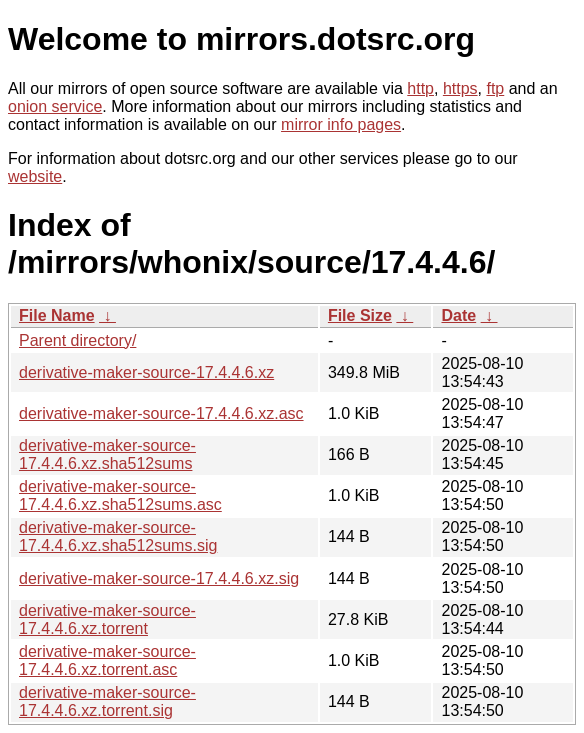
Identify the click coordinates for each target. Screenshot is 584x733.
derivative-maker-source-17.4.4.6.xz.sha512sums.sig (118, 536)
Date (458, 315)
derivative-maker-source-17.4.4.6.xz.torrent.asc (107, 660)
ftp (495, 88)
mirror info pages (341, 124)
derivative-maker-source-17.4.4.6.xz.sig (159, 578)
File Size (360, 315)
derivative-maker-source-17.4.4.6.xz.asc (161, 413)
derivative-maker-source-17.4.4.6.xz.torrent (107, 619)
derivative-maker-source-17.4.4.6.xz (146, 372)
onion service (55, 106)
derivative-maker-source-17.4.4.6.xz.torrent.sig (107, 701)
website (35, 176)
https (460, 88)
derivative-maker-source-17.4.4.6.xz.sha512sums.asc (120, 495)
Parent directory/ (77, 340)
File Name (57, 315)
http (420, 88)
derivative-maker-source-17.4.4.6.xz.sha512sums (107, 454)
